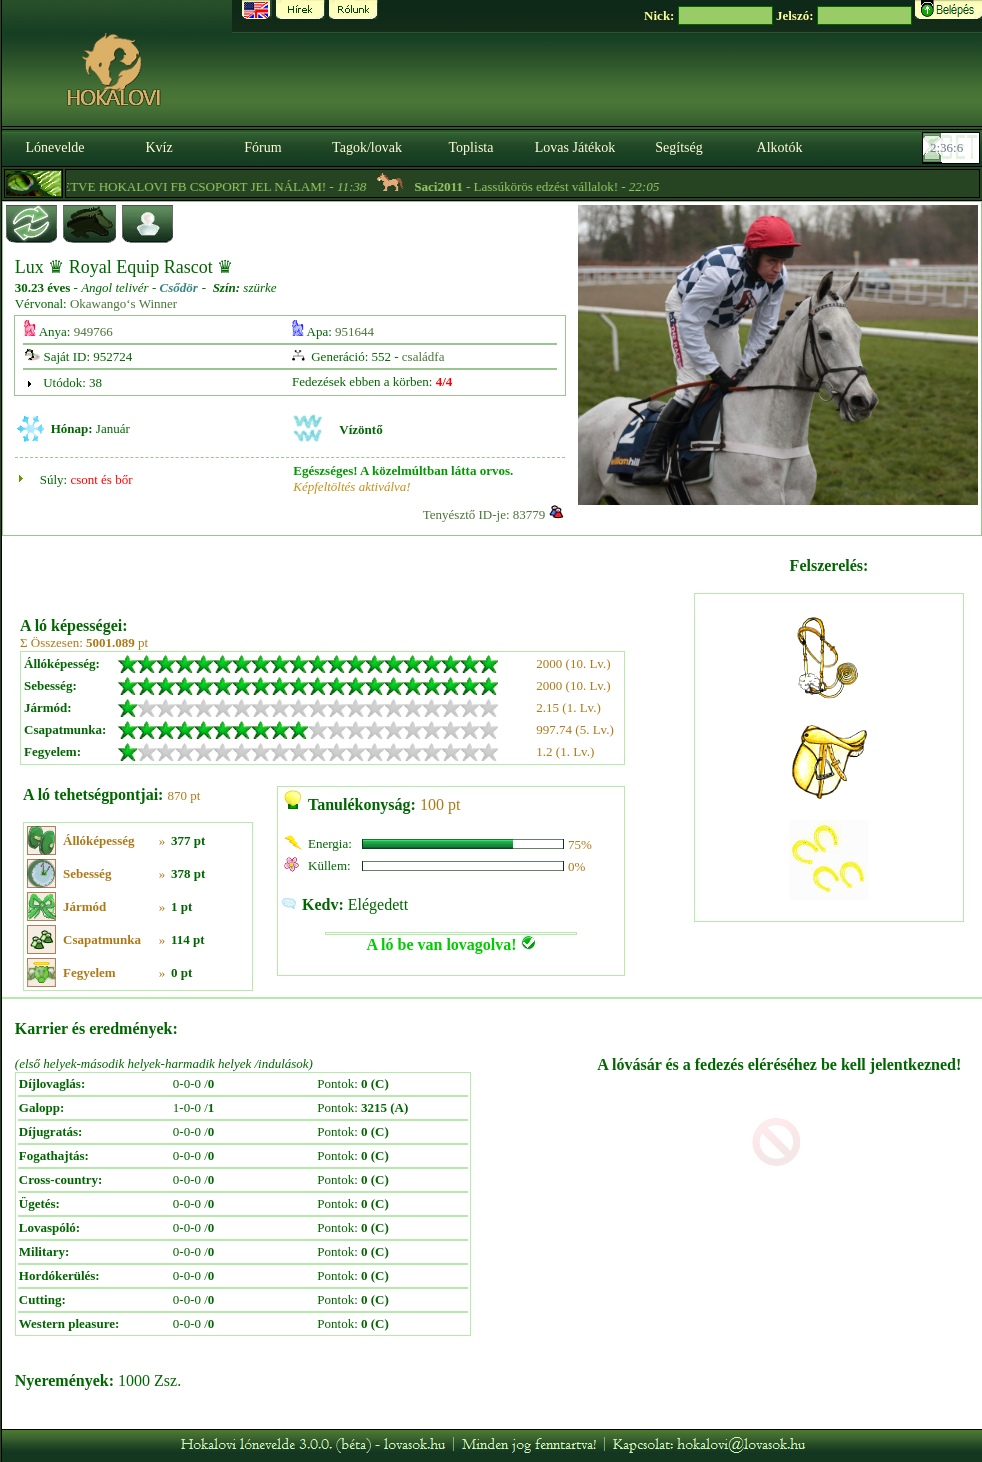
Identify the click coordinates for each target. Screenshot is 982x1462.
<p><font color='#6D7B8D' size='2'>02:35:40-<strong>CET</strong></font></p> (953, 148)
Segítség (678, 147)
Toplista (471, 147)
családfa (423, 356)
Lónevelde (54, 147)
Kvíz (158, 147)
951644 (354, 331)
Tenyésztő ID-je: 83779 (484, 514)
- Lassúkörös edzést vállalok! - (580, 186)
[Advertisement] (355, 569)
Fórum (262, 147)
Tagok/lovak (367, 147)
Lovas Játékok (575, 147)
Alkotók (780, 147)
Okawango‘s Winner (123, 303)
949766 (93, 331)
